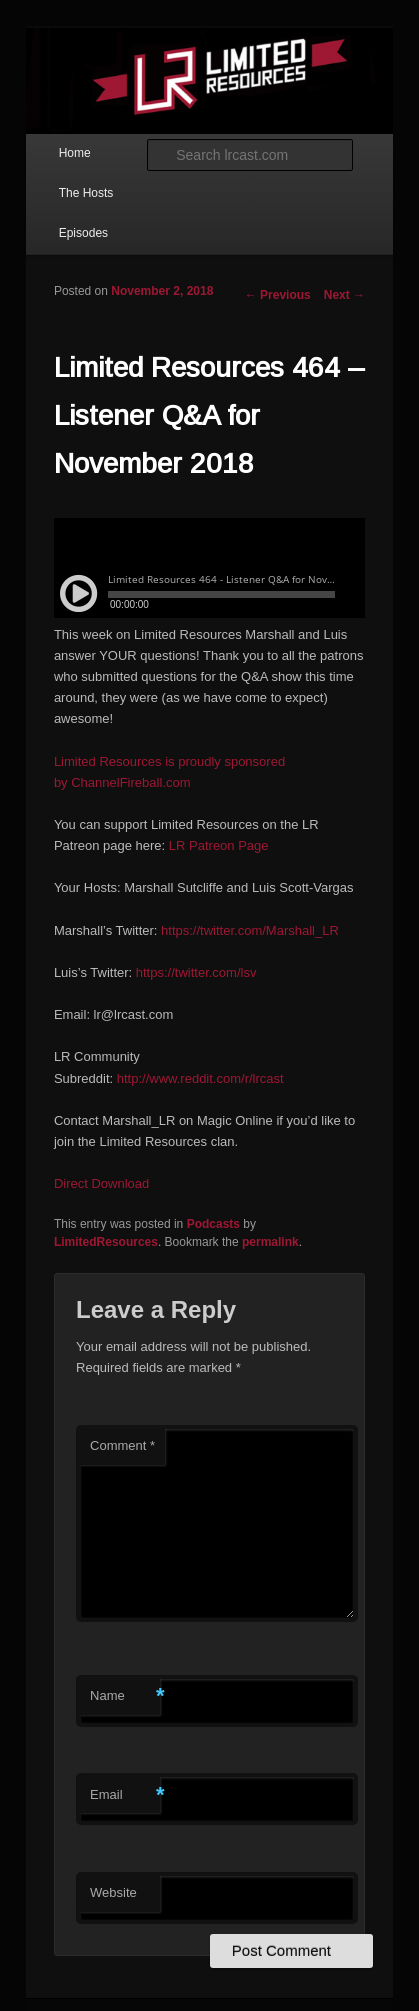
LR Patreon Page (219, 845)
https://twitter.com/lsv (196, 972)
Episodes (83, 233)
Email (125, 1795)
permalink (270, 1242)
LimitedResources (106, 1242)
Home (75, 153)
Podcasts (213, 1224)
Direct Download (101, 1183)
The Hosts (86, 193)
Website (113, 1892)
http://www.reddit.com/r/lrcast (200, 1078)
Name (125, 1696)
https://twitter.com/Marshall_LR (250, 930)
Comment (122, 1445)
